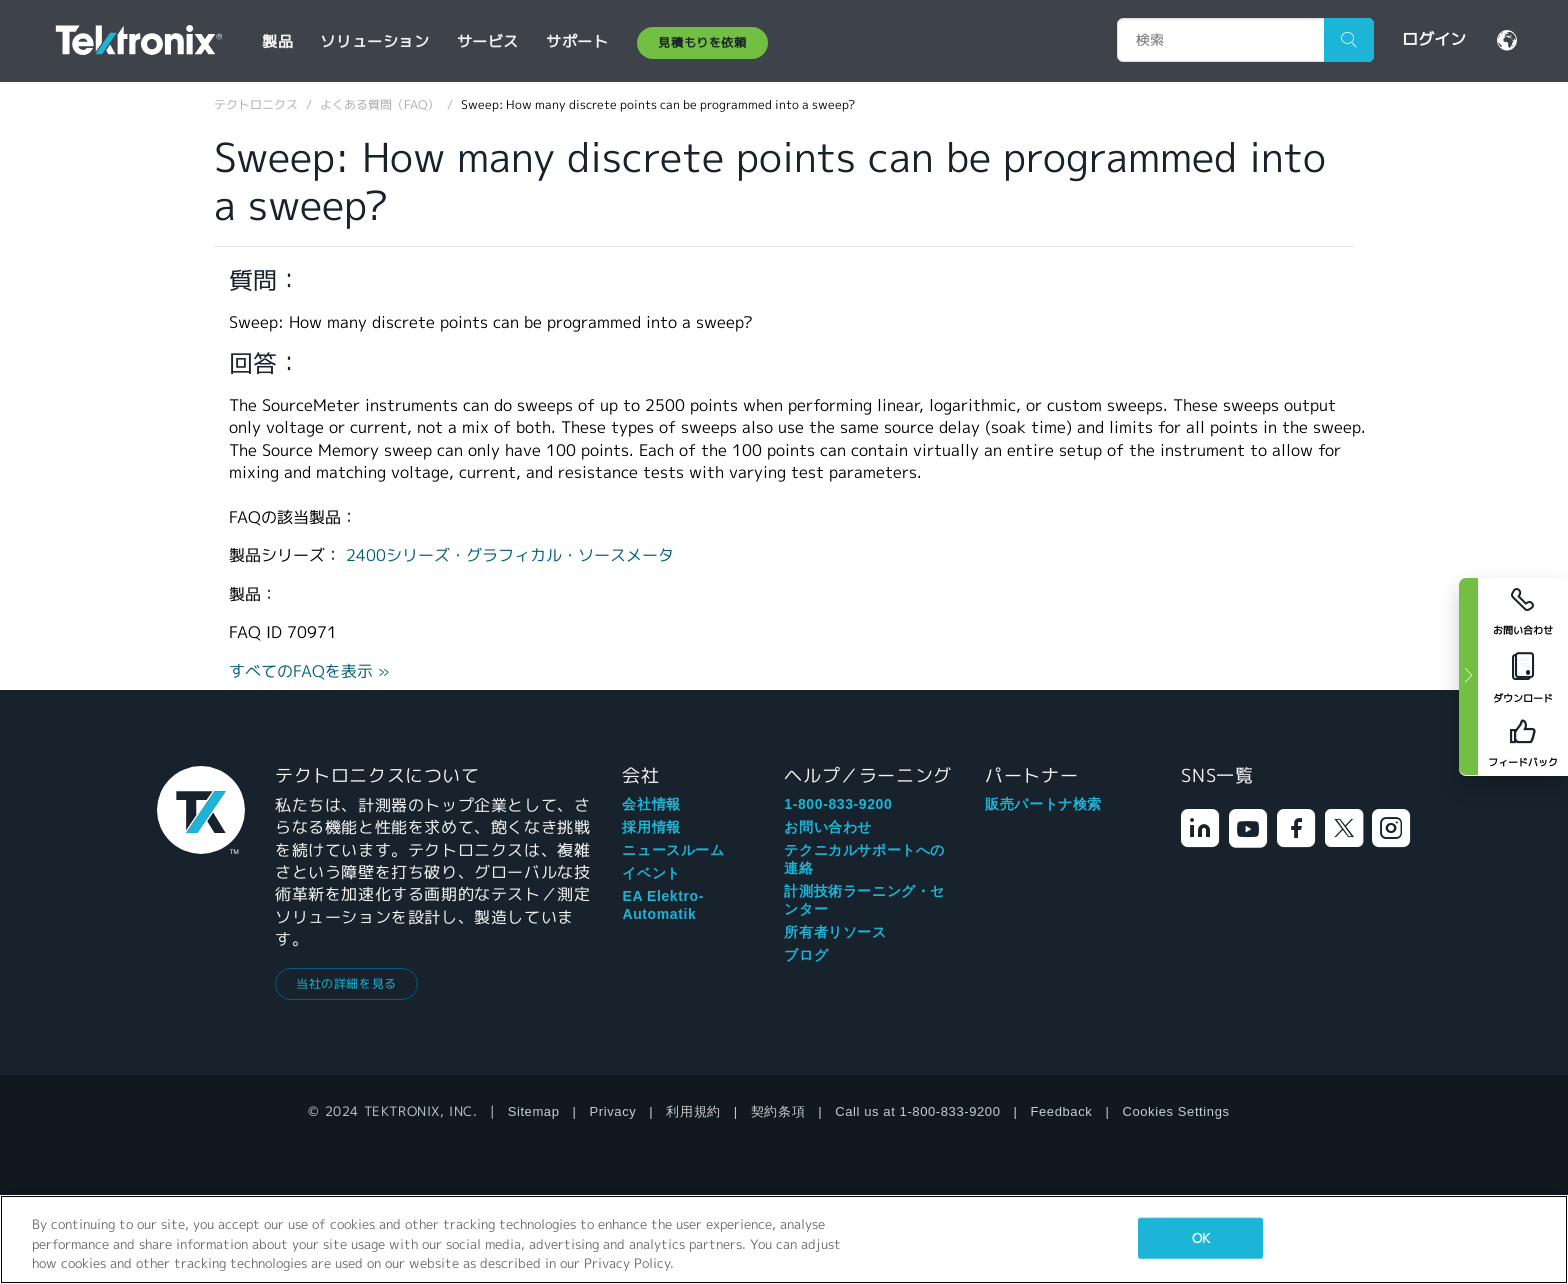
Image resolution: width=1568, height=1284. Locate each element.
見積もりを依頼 (702, 42)
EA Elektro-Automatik (663, 905)
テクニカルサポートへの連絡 (864, 859)
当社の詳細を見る (346, 983)
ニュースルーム (673, 850)
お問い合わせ (828, 827)
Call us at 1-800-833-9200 (917, 1111)
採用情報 (651, 827)
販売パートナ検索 (1043, 804)
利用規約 (693, 1111)
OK (1201, 1237)
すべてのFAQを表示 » (309, 671)
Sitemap (534, 1111)
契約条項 (778, 1111)
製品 (277, 41)
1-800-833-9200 (838, 804)
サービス (488, 41)
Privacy (613, 1111)
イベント (651, 873)
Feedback (1062, 1111)
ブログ (806, 955)
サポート (577, 41)
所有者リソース (835, 932)
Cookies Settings (1175, 1111)
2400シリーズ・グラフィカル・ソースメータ (510, 555)
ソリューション (374, 41)
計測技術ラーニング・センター (864, 900)
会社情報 (651, 804)
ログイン (1434, 39)
